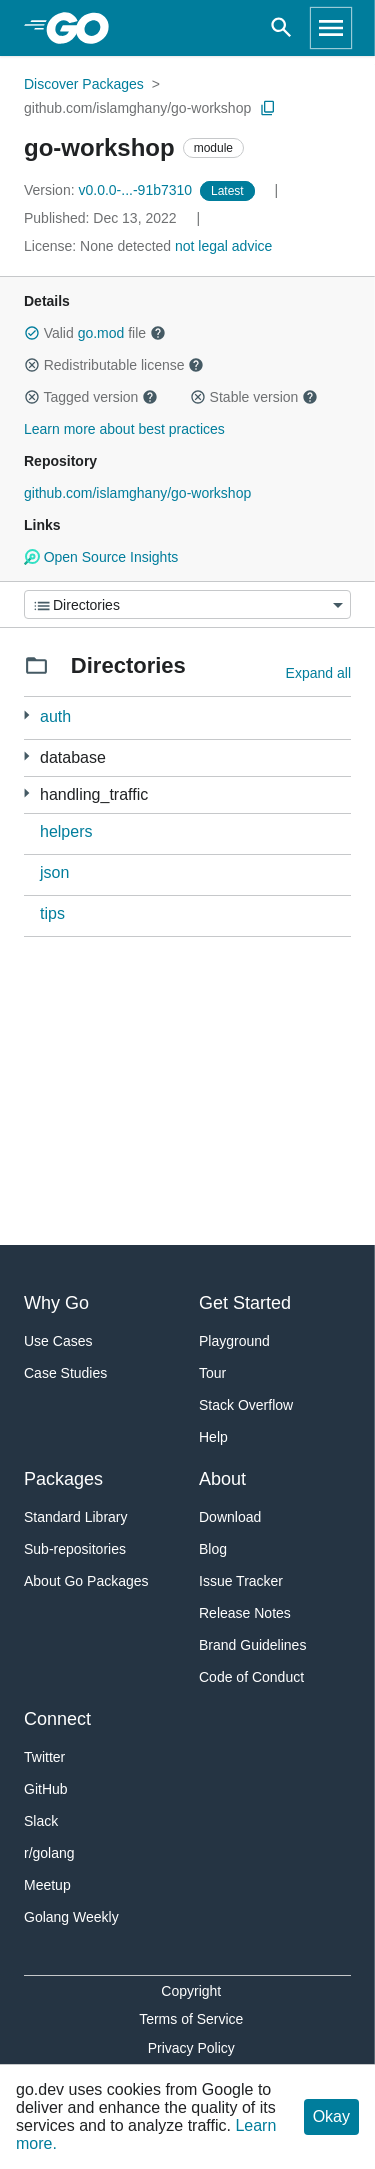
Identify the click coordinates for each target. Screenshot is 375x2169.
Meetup (47, 1885)
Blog (213, 1549)
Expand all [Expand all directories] (318, 673)
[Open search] (281, 28)
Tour (212, 1373)
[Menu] (187, 604)
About (222, 1479)
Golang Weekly (71, 1917)
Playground (234, 1341)
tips (52, 913)
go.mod (101, 333)
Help (213, 1437)
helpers (66, 831)
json (54, 872)
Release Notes (245, 1613)
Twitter (44, 1757)
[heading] (84, 28)
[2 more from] (26, 715)
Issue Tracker (241, 1581)
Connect (57, 1719)
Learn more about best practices (124, 429)
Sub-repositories (75, 1549)
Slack (41, 1821)
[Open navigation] (331, 28)
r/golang (49, 1853)
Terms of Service (191, 2019)
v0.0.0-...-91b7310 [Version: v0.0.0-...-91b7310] (110, 190)
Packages (63, 1479)
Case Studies (65, 1373)
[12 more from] (26, 793)
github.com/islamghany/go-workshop (137, 108)
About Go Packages (86, 1581)
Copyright (191, 1991)
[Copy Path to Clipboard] (268, 108)
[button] (32, 333)
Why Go (56, 1303)
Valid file (95, 333)
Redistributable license (114, 365)
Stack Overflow (246, 1405)
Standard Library (76, 1517)
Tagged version (91, 397)
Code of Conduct (251, 1677)
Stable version (254, 397)
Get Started (245, 1303)
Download (230, 1517)
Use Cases (58, 1341)
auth (55, 716)
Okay (331, 2116)
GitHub (46, 1789)
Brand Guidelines (252, 1645)
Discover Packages (84, 84)
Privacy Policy (191, 2048)
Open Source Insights (101, 557)
